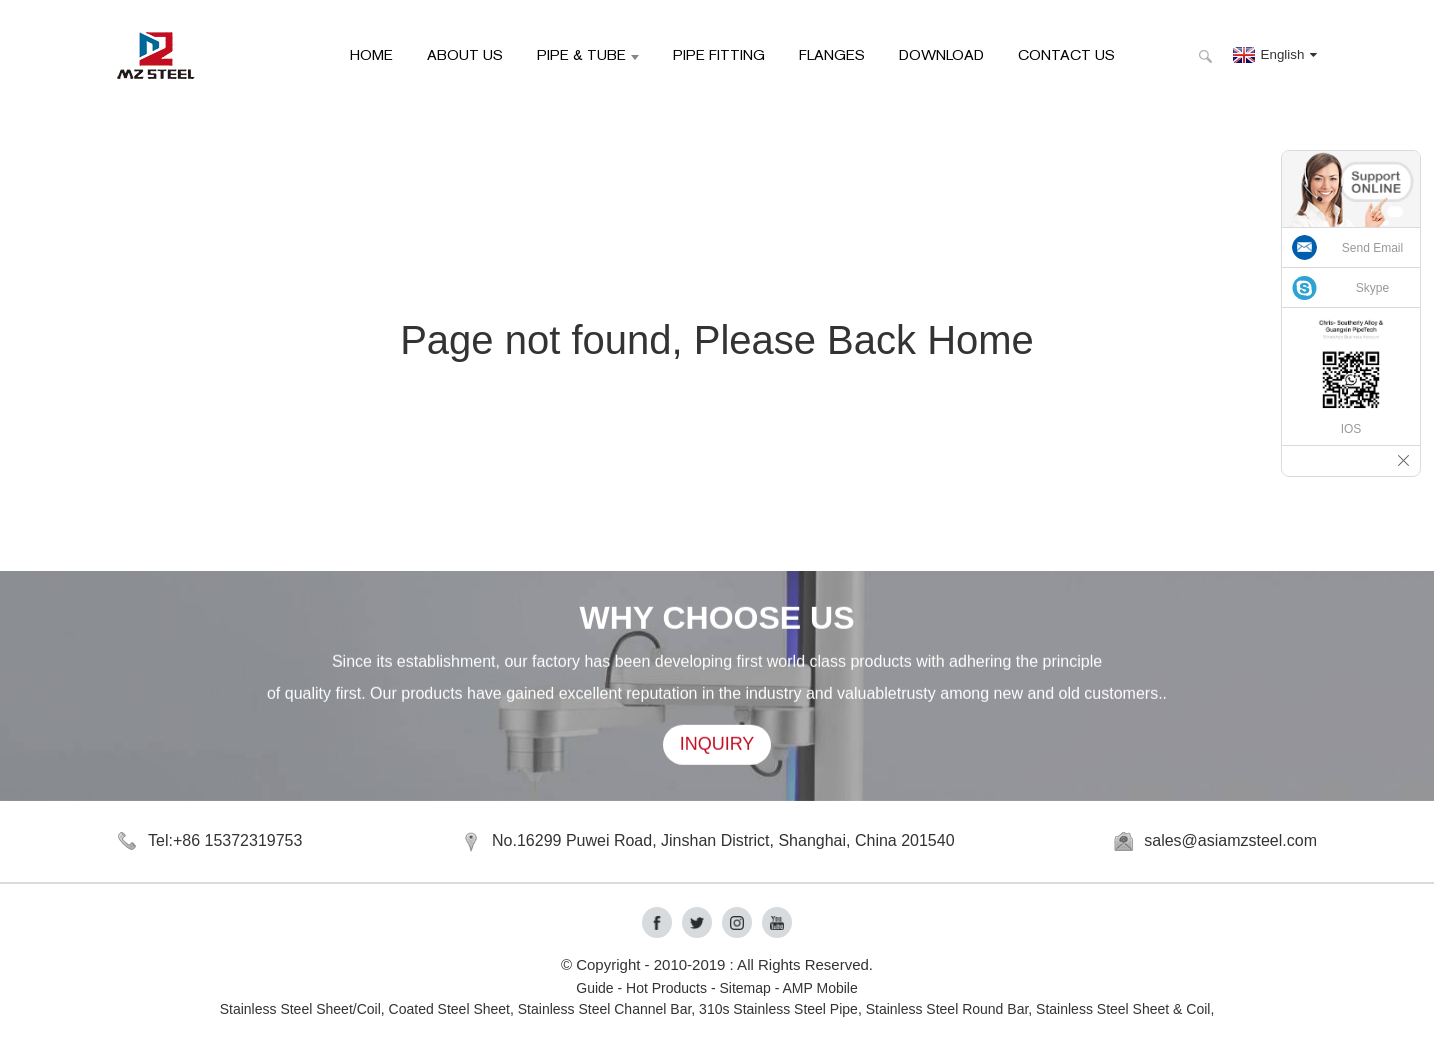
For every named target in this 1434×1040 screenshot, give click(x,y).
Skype (1372, 288)
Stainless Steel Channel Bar (605, 1009)
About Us (465, 54)
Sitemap (744, 988)
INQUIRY (717, 746)
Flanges (832, 54)
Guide (594, 988)
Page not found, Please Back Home (717, 340)
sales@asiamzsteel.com (1230, 840)
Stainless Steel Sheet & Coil (1123, 1009)
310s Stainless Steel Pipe (778, 1009)
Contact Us (1066, 54)
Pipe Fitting (719, 54)
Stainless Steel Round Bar (947, 1009)
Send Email (1372, 248)
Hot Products (666, 988)
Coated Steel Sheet (449, 1009)
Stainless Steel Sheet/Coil (300, 1009)
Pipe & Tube (588, 54)
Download (941, 54)
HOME (371, 54)
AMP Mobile (820, 988)
